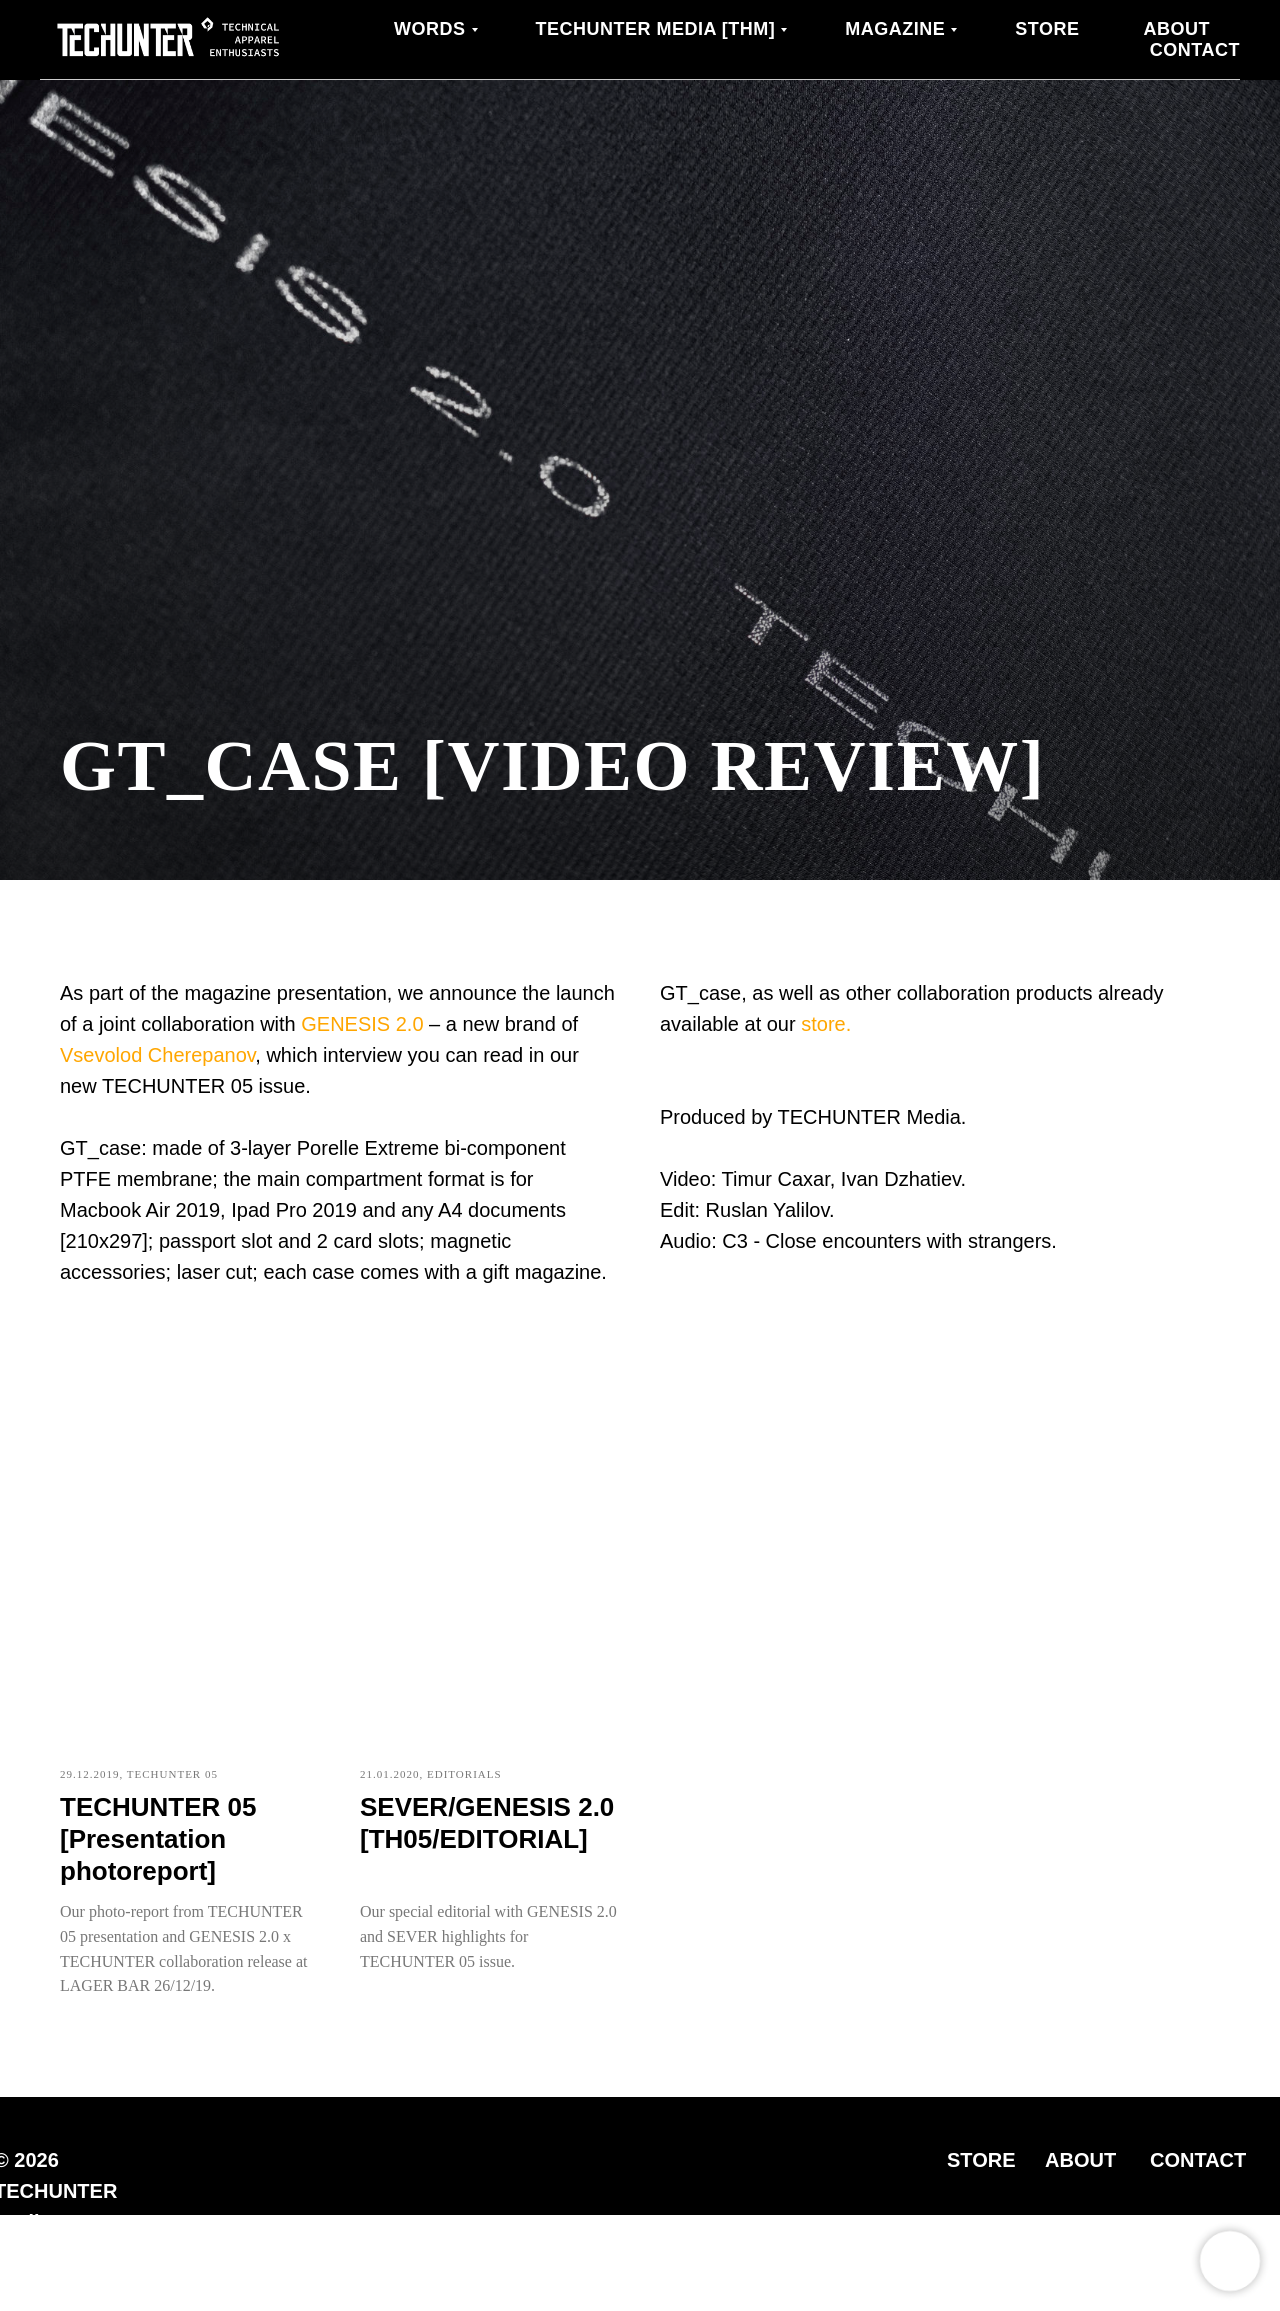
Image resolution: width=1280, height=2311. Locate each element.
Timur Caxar (776, 1179)
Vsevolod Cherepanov (157, 1055)
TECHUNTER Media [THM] (656, 29)
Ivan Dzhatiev (901, 1179)
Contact (1195, 50)
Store (1047, 29)
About (1177, 29)
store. (826, 1024)
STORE (981, 2160)
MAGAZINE (895, 29)
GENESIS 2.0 (362, 1024)
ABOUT (1080, 2160)
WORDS (430, 29)
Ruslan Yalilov (767, 1210)
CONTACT (1198, 2160)
